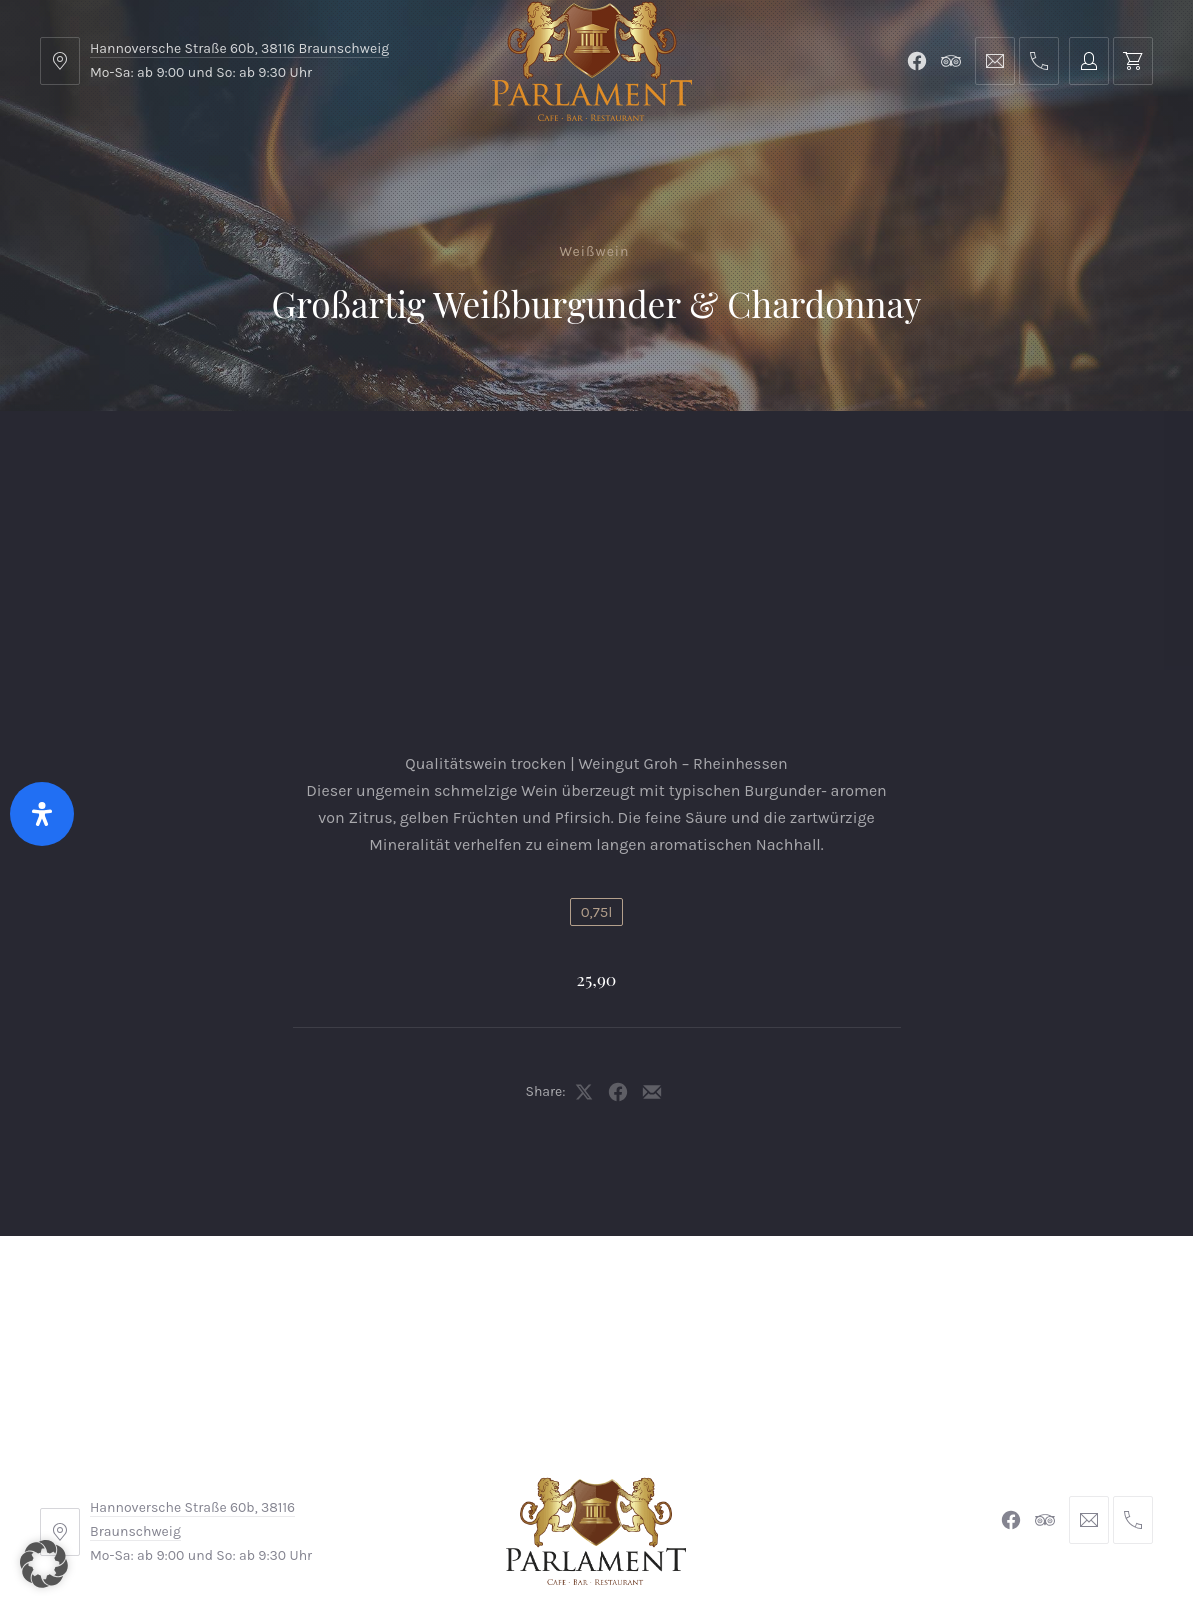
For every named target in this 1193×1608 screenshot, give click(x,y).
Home (81, 460)
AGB (355, 1473)
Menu (164, 460)
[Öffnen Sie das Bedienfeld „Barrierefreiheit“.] (42, 814)
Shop (361, 460)
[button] (44, 1564)
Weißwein (595, 251)
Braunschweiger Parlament (459, 1535)
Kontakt (451, 460)
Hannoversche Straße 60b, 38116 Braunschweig (239, 48)
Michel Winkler (885, 1535)
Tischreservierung (1066, 460)
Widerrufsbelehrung (592, 1473)
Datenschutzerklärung (779, 1473)
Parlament (263, 460)
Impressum (444, 1473)
